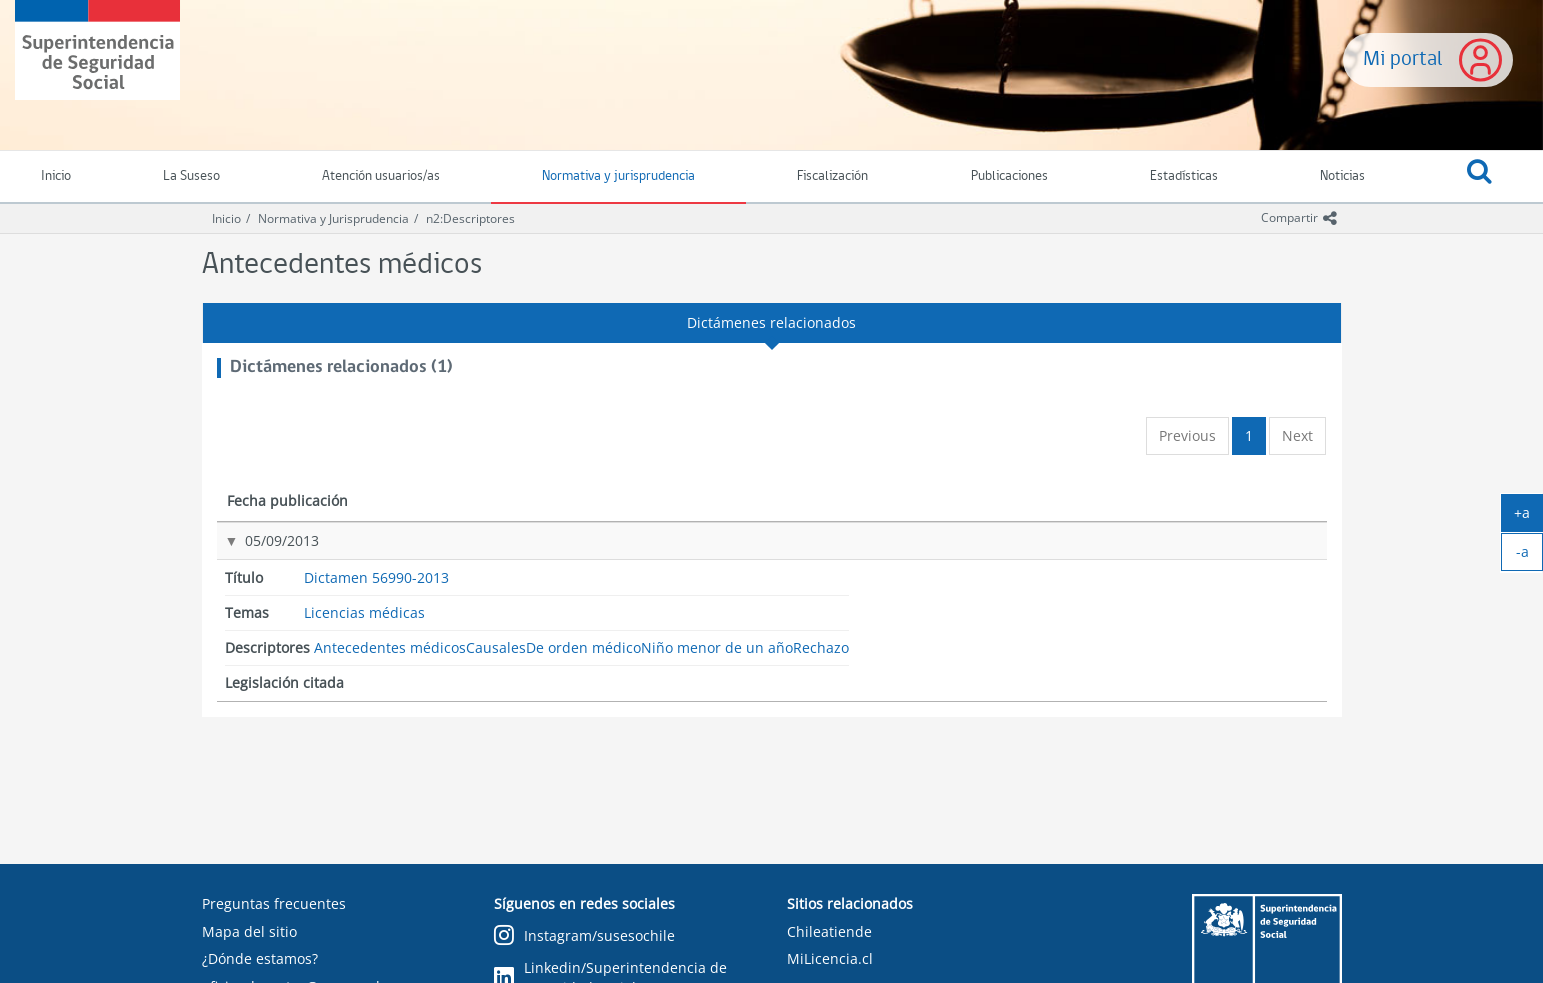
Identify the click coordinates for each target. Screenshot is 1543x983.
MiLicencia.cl (830, 958)
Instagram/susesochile (584, 936)
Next (1297, 435)
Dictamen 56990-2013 (504, 540)
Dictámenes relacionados (771, 322)
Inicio (226, 218)
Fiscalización (832, 176)
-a (1530, 556)
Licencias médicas (737, 542)
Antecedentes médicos (974, 542)
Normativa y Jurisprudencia (333, 218)
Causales (933, 571)
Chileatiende (829, 931)
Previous (1187, 435)
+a (1528, 517)
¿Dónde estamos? (260, 958)
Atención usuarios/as (381, 176)
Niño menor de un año (974, 629)
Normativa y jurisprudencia (618, 176)
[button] (1479, 177)
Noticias (1342, 176)
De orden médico (958, 600)
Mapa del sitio (249, 931)
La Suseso (191, 176)
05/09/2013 (262, 540)
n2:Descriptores (470, 218)
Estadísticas (1184, 176)
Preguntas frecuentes (274, 903)
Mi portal (1403, 59)
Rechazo (932, 658)
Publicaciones (1009, 176)
